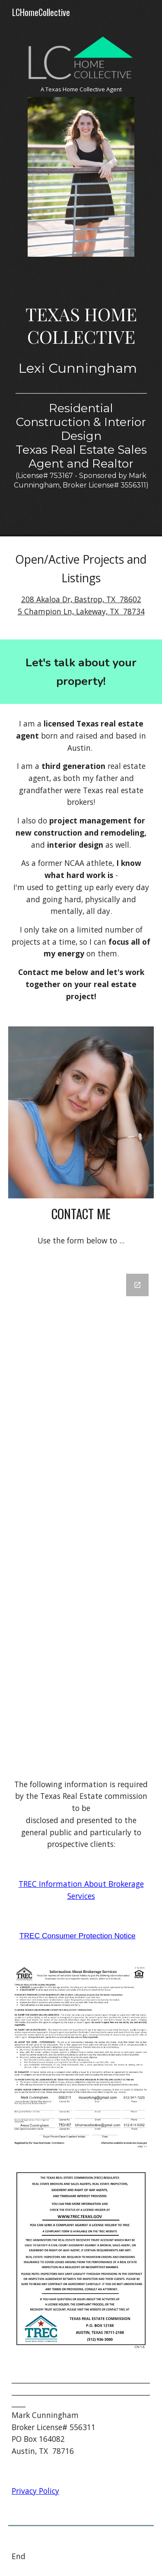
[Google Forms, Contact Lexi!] (81, 1514)
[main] (81, 88)
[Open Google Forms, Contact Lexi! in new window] (137, 1285)
